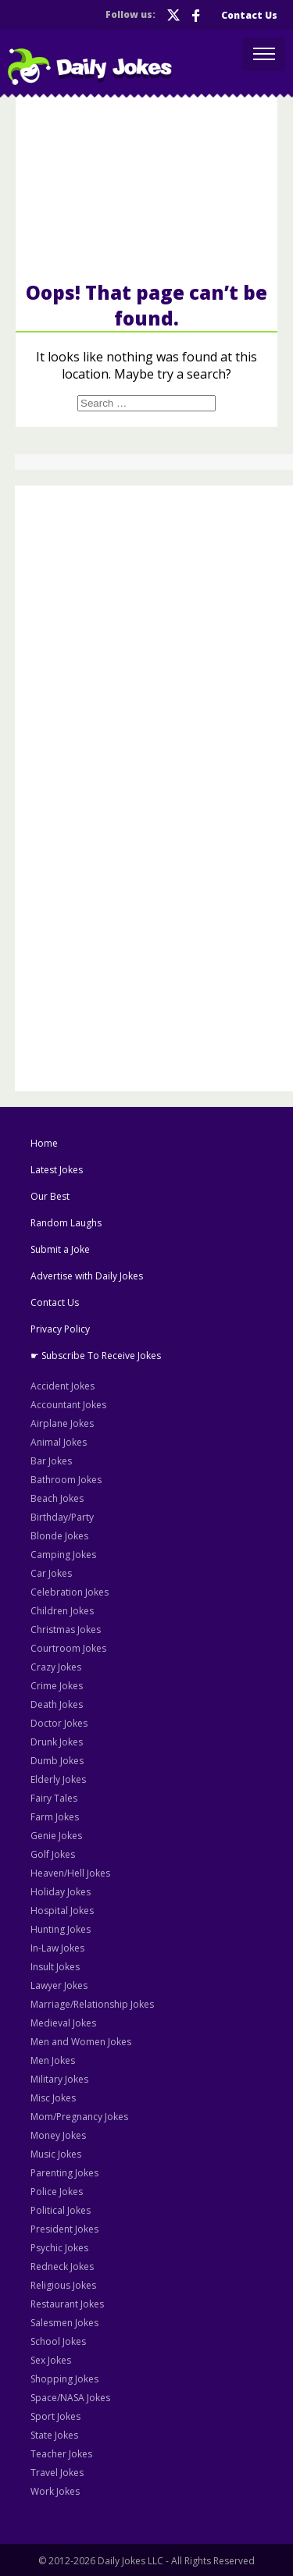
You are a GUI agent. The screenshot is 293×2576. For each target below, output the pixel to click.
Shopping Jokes (64, 2379)
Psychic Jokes (59, 2247)
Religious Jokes (63, 2285)
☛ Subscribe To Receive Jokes (95, 1355)
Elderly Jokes (58, 1779)
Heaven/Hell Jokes (70, 1873)
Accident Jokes (62, 1386)
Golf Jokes (52, 1854)
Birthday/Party (62, 1517)
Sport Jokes (55, 2416)
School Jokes (58, 2341)
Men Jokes (52, 2060)
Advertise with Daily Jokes (86, 1276)
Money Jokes (58, 2135)
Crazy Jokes (55, 1667)
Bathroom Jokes (66, 1479)
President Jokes (64, 2229)
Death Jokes (56, 1704)
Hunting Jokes (60, 1929)
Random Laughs (66, 1222)
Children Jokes (62, 1610)
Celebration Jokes (69, 1592)
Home (44, 1143)
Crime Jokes (56, 1685)
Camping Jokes (63, 1554)
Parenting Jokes (64, 2172)
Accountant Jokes (68, 1404)
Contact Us (249, 15)
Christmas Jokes (65, 1629)
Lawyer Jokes (59, 1985)
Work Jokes (55, 2491)
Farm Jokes (54, 1816)
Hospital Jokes (62, 1910)
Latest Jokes (56, 1169)
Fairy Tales (53, 1798)
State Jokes (54, 2435)
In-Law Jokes (57, 1948)
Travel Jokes (57, 2472)
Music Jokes (55, 2154)
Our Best (50, 1196)
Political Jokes (60, 2210)
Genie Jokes (56, 1835)
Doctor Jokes (59, 1723)
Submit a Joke (60, 1249)
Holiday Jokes (60, 1891)
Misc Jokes (53, 2098)
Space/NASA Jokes (70, 2397)
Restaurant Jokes (67, 2304)
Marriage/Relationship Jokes (92, 2004)
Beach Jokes (57, 1498)
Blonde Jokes (59, 1535)
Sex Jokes (50, 2360)
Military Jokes (59, 2079)
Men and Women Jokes (80, 2041)
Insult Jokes (55, 1966)
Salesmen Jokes (64, 2322)
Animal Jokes (58, 1442)
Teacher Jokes (61, 2453)
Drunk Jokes (56, 1742)
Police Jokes (56, 2191)
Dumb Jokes (57, 1760)
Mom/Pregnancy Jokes (79, 2116)
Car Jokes (51, 1573)
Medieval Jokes (63, 2023)
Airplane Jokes (62, 1423)
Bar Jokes (51, 1461)
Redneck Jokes (62, 2266)
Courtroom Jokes (68, 1648)
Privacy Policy (60, 1329)
